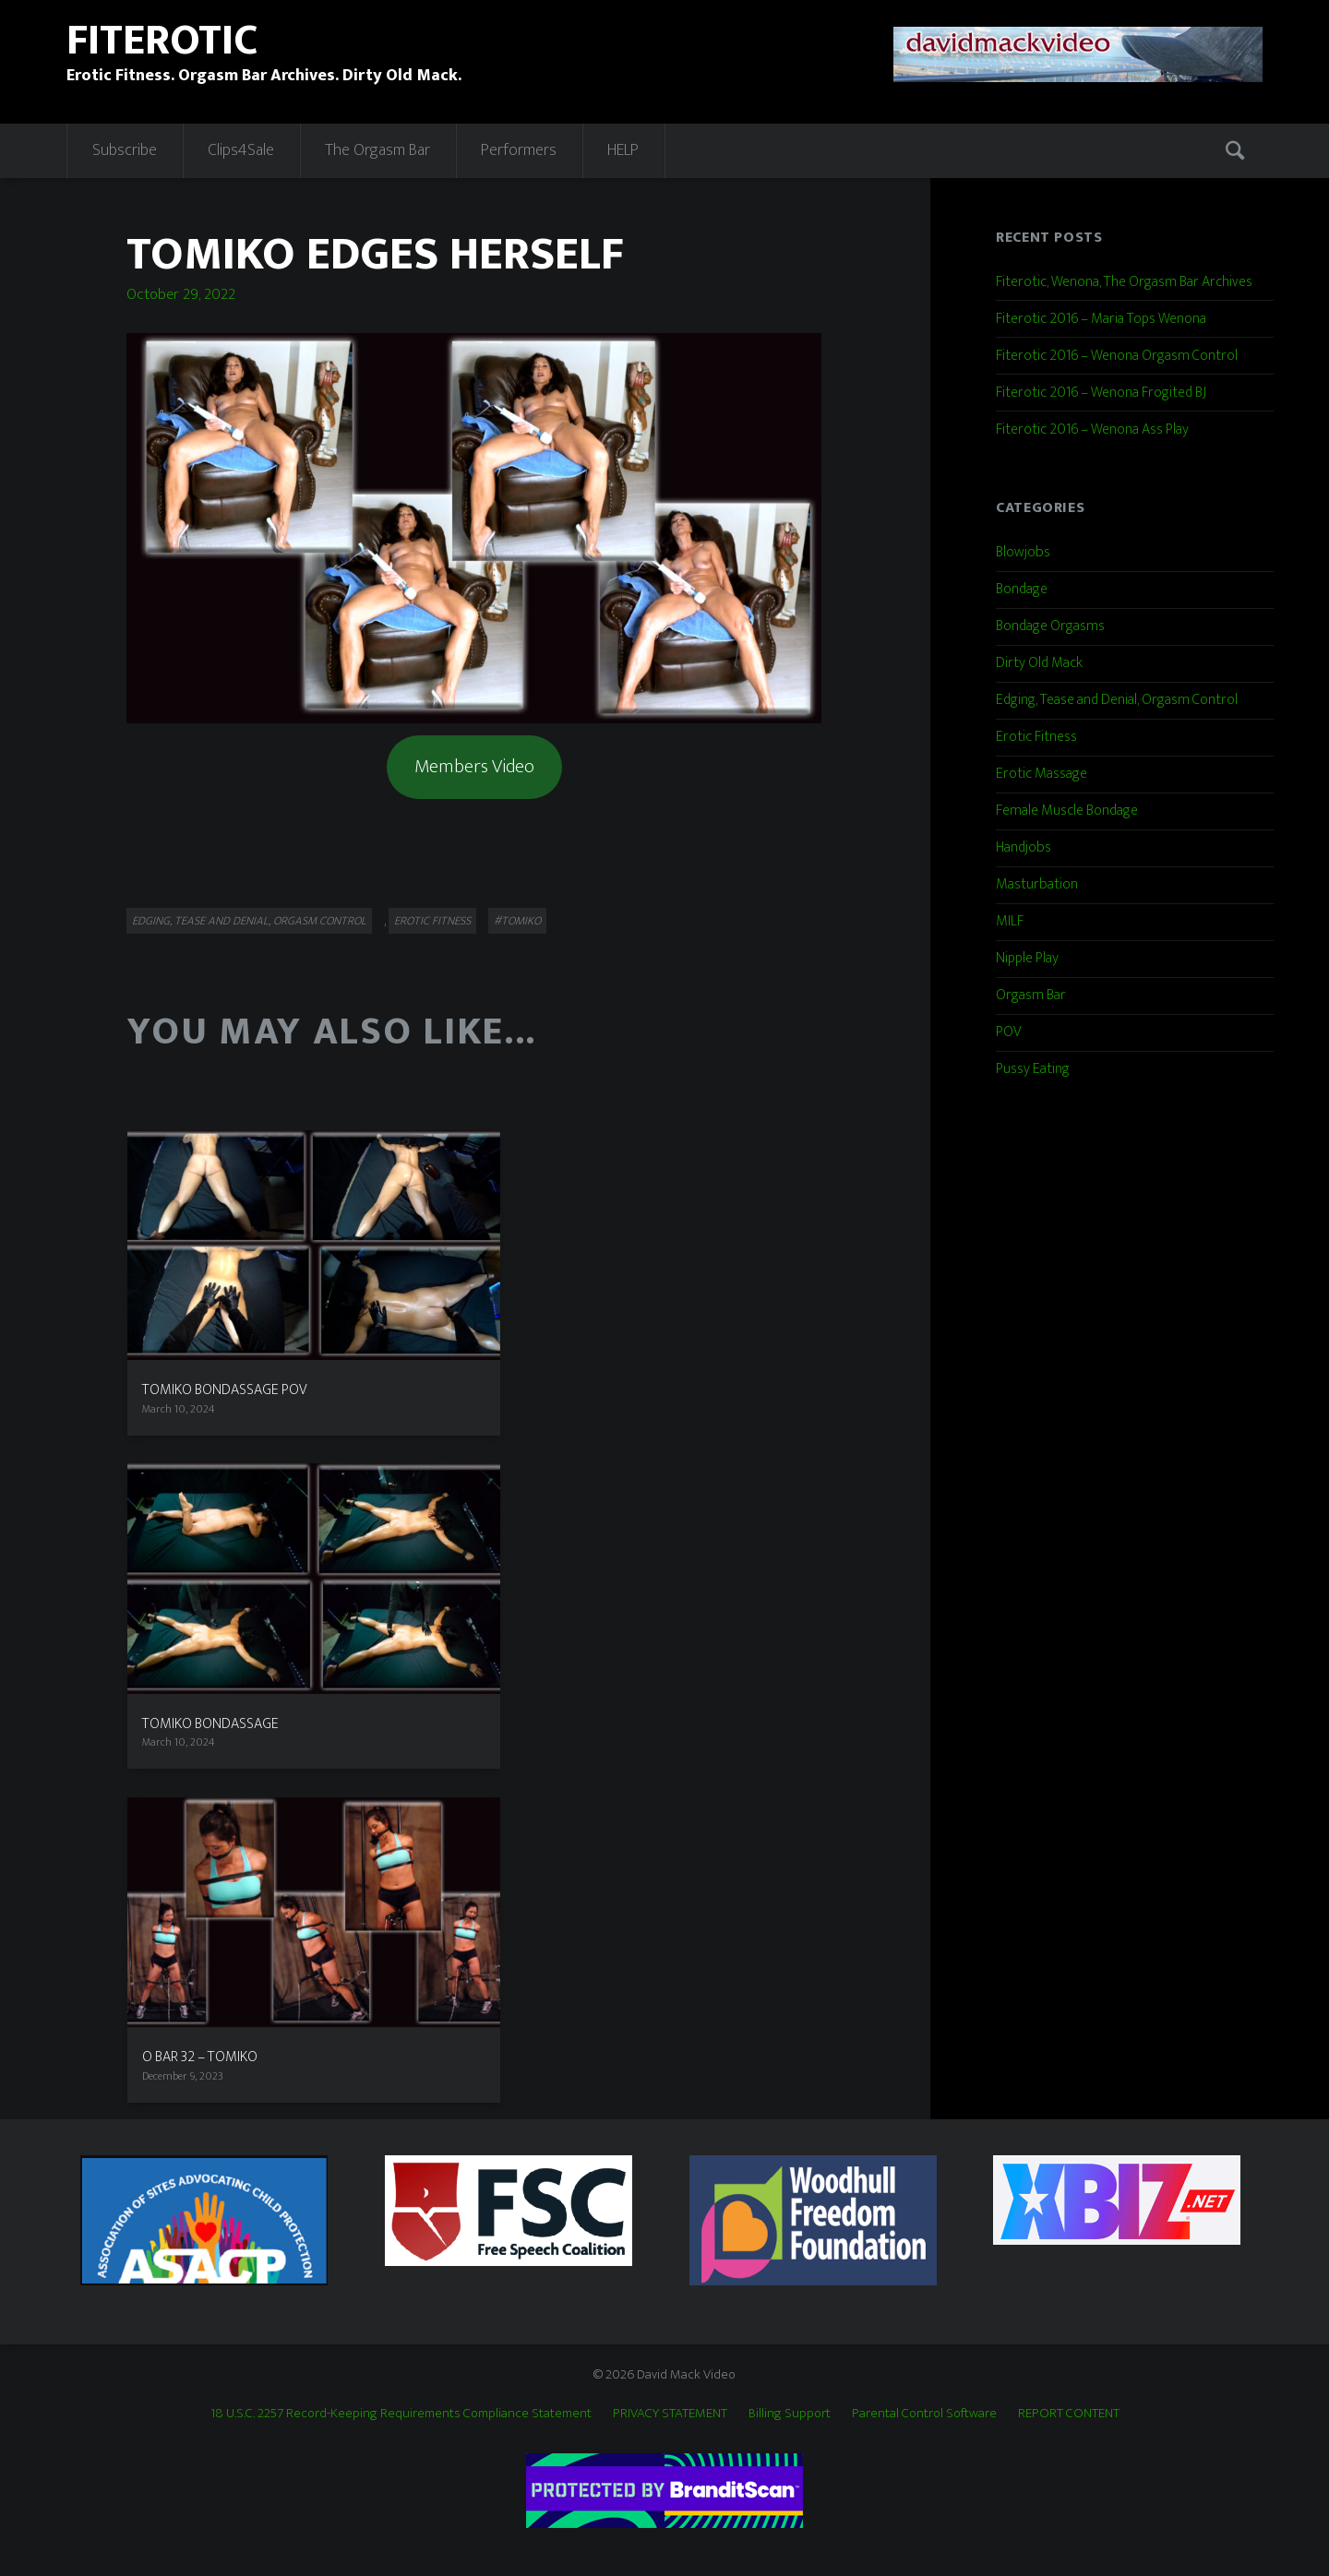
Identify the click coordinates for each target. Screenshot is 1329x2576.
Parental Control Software (924, 2413)
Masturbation (1037, 884)
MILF (1010, 921)
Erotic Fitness (432, 921)
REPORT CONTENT (1068, 2413)
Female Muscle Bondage (1067, 810)
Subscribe (124, 150)
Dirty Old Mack (1039, 662)
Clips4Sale (241, 150)
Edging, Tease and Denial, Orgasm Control (249, 921)
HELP (623, 150)
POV (1009, 1032)
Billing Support (789, 2413)
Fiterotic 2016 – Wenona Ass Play (1092, 429)
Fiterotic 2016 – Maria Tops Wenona (1101, 318)
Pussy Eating (1033, 1068)
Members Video (474, 766)
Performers (519, 150)
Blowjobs (1023, 552)
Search (1238, 150)
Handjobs (1023, 847)
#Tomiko (517, 921)
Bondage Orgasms (1050, 626)
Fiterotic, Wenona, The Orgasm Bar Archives (1124, 281)
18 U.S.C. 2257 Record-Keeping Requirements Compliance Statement (401, 2413)
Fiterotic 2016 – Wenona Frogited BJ (1101, 392)
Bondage (1022, 589)
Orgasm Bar (1031, 995)
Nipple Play (1027, 958)
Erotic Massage (1041, 773)
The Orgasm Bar (377, 150)
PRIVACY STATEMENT (670, 2413)
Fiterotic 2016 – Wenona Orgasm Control (1117, 355)
